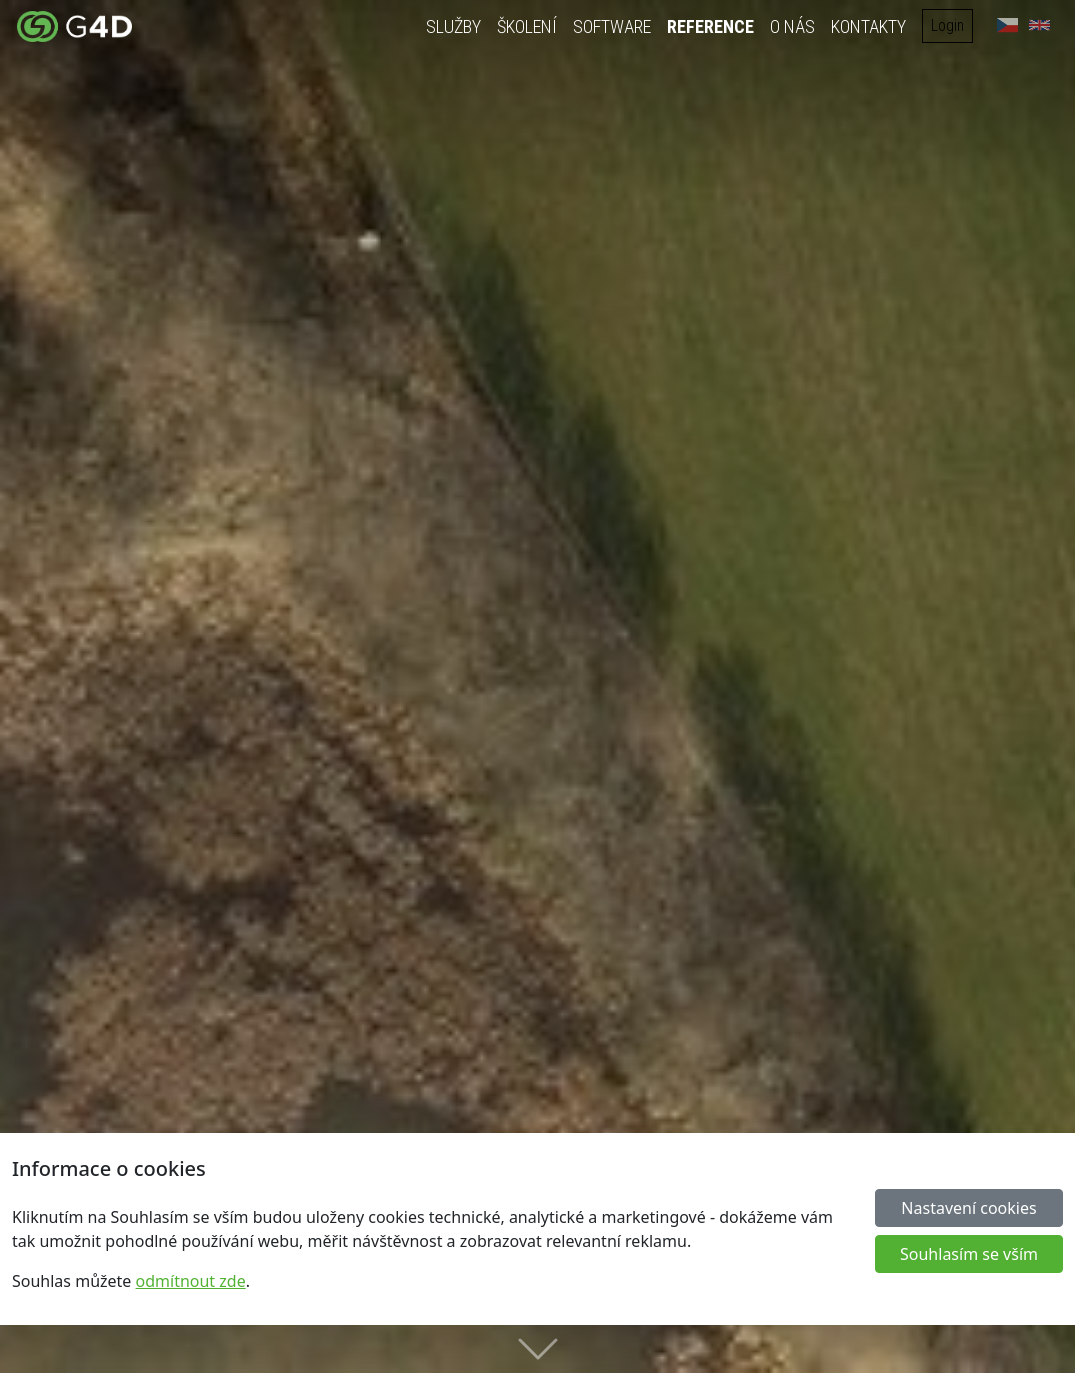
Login (948, 25)
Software (613, 26)
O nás (793, 26)
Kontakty (869, 26)
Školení (528, 26)
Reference (711, 26)
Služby (454, 26)
